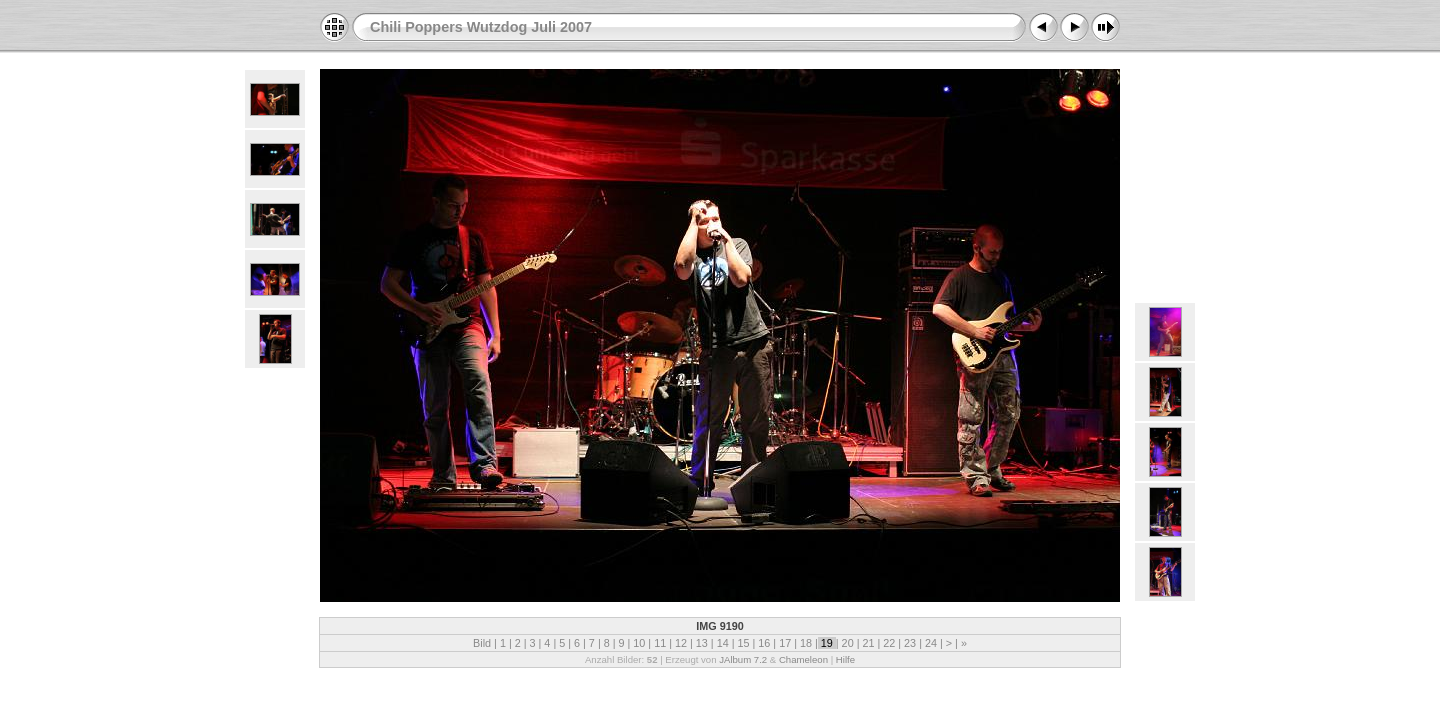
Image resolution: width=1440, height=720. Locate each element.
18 (806, 643)
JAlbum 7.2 (743, 659)
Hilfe (845, 659)
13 (702, 643)
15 (743, 643)
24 (931, 643)
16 (764, 643)
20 (848, 643)
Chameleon (803, 659)
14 (723, 643)
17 (785, 643)
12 (681, 643)
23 (910, 643)
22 (889, 643)
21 (868, 643)
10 (639, 643)
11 (660, 643)
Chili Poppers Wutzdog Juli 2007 (481, 27)
